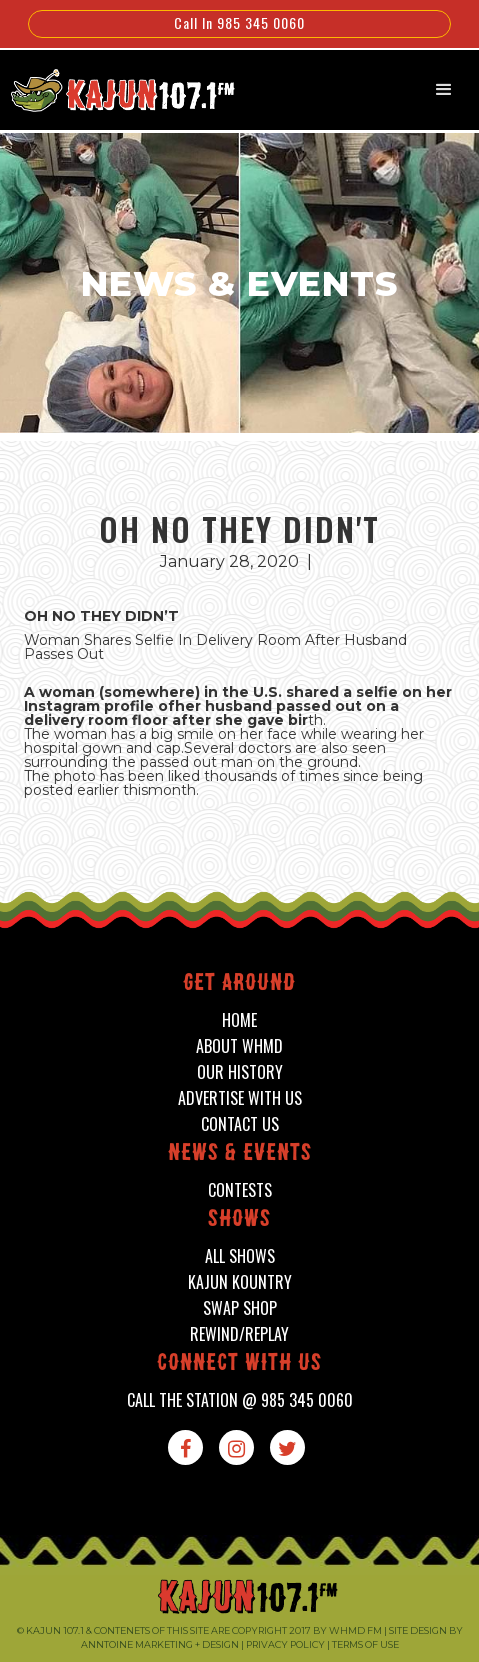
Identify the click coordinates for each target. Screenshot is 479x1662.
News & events (240, 1154)
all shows (240, 1256)
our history (240, 1072)
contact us (240, 1124)
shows (239, 1220)
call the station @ (240, 1400)
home (239, 1020)
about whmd (239, 1046)
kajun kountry (240, 1282)
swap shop (240, 1308)
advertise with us (240, 1098)
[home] (112, 88)
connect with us (239, 1364)
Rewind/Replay (239, 1334)
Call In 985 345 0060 (239, 22)
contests (240, 1190)
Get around (239, 984)
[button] (444, 90)
